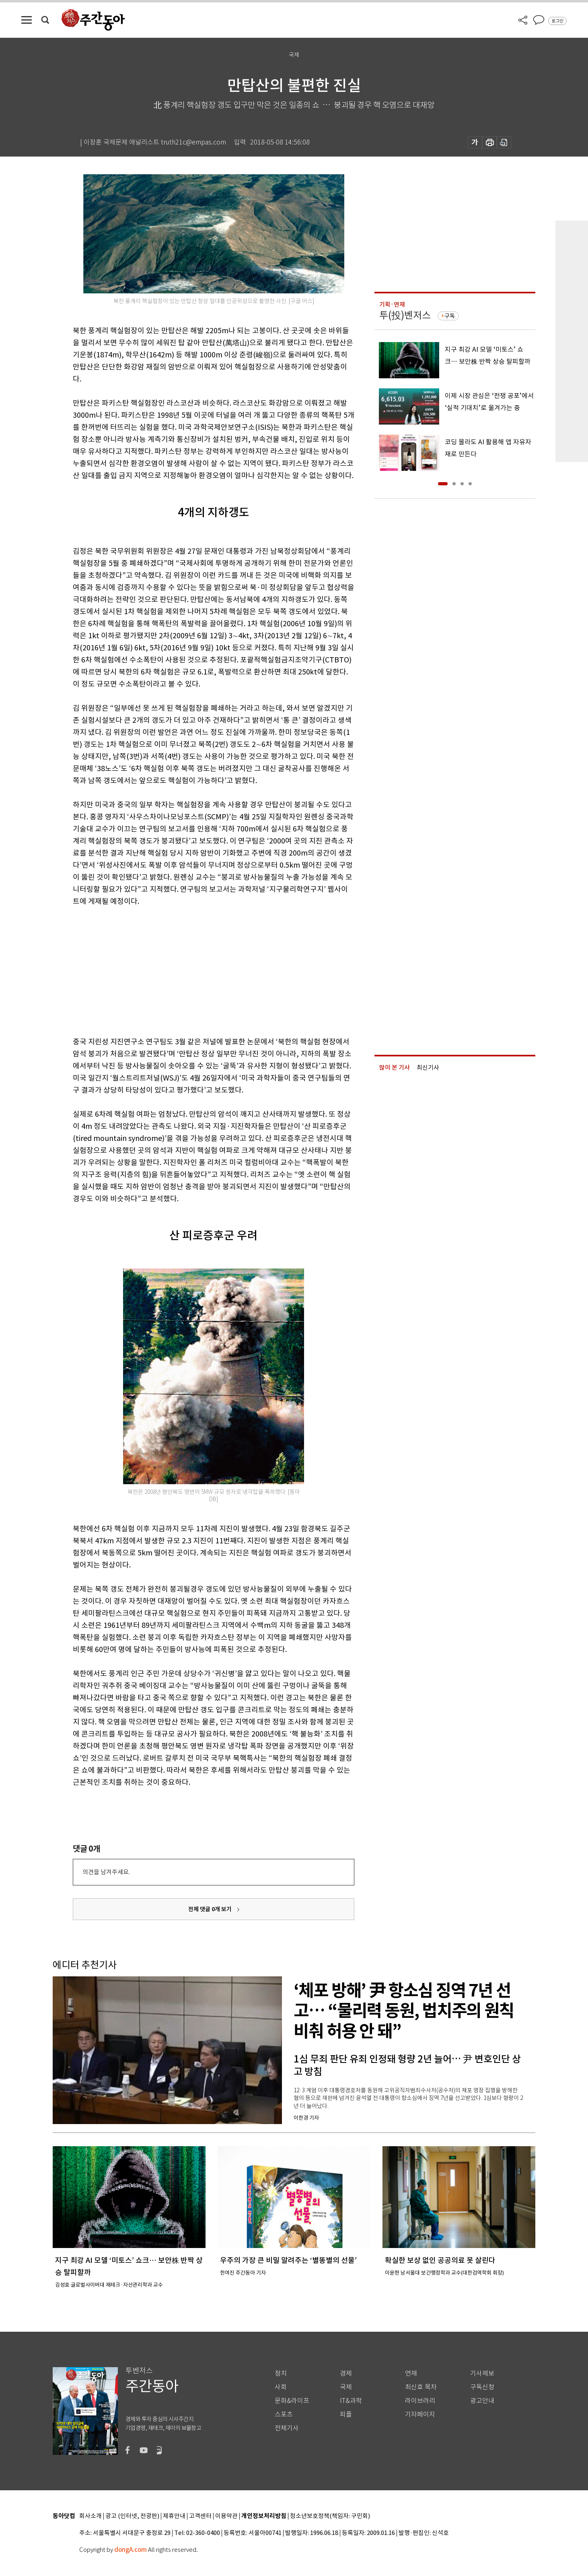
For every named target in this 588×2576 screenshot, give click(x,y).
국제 (346, 2387)
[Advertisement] (193, 970)
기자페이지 (420, 2414)
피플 (346, 2414)
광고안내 (482, 2401)
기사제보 (482, 2373)
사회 (281, 2387)
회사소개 (90, 2516)
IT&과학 (351, 2401)
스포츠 (284, 2414)
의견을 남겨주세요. (106, 1872)
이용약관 (226, 2516)
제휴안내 (174, 2516)
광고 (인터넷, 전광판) (132, 2516)
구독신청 (482, 2387)
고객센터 (200, 2516)
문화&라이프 (292, 2401)
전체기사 (287, 2428)
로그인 (557, 21)
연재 (411, 2373)
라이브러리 (420, 2401)
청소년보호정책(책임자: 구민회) (330, 2516)
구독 (449, 316)
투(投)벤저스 (405, 315)
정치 (281, 2373)
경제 (346, 2373)
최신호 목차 (421, 2387)
